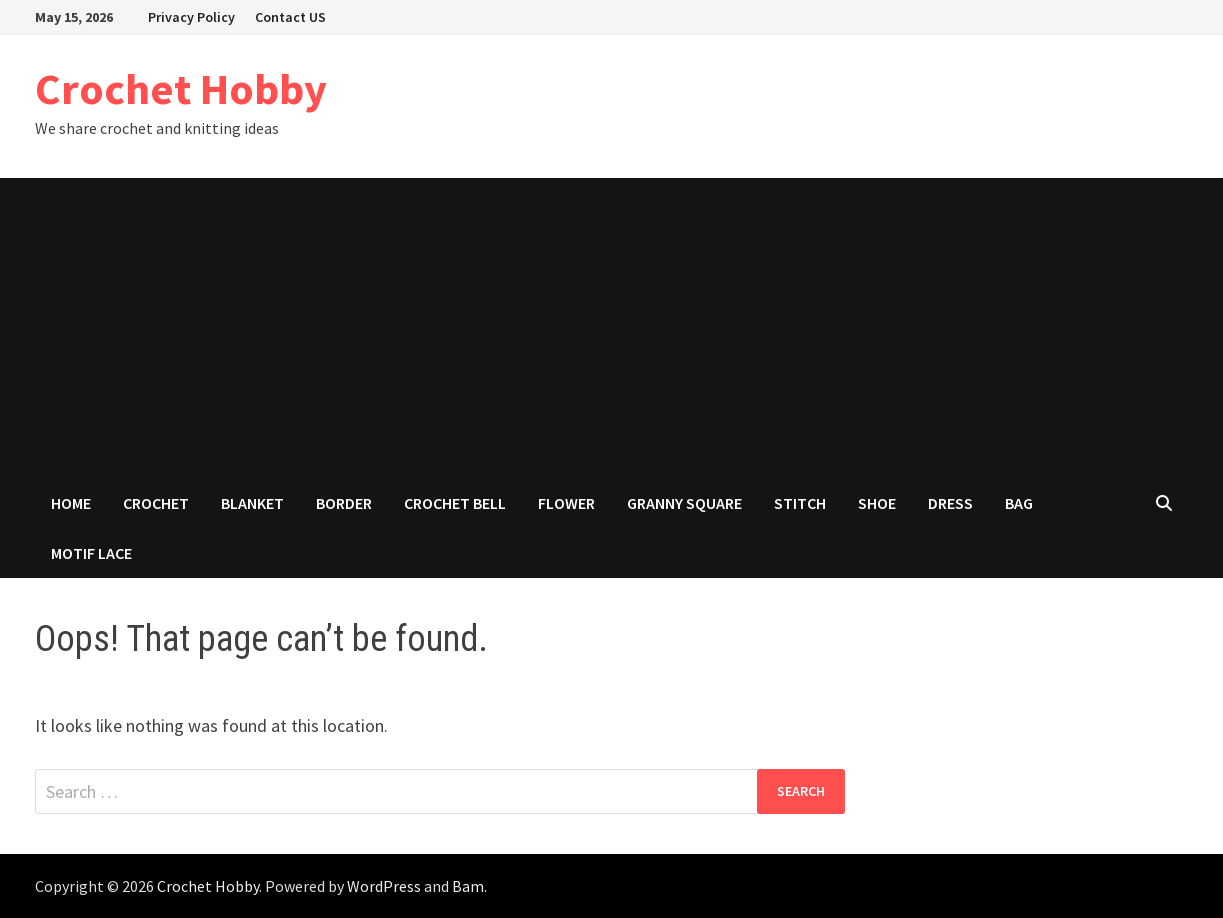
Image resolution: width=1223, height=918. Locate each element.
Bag (1019, 503)
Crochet (156, 503)
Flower (566, 503)
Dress (950, 503)
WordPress (384, 886)
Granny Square (684, 503)
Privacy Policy (191, 17)
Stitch (800, 503)
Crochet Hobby (181, 88)
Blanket (252, 503)
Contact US (290, 17)
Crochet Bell (455, 503)
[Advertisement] (612, 328)
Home (71, 503)
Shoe (877, 503)
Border (344, 503)
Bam (468, 886)
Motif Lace (91, 553)
